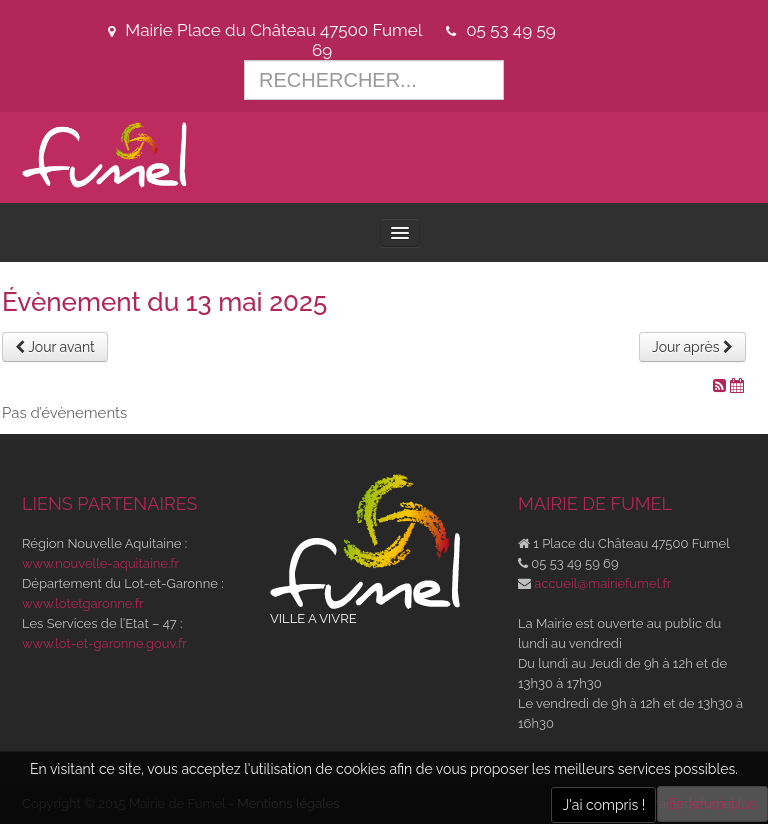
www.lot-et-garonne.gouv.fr (104, 643)
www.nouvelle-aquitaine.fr (100, 563)
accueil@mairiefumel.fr (602, 583)
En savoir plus (712, 804)
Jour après (692, 347)
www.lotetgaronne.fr (83, 603)
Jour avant (55, 347)
